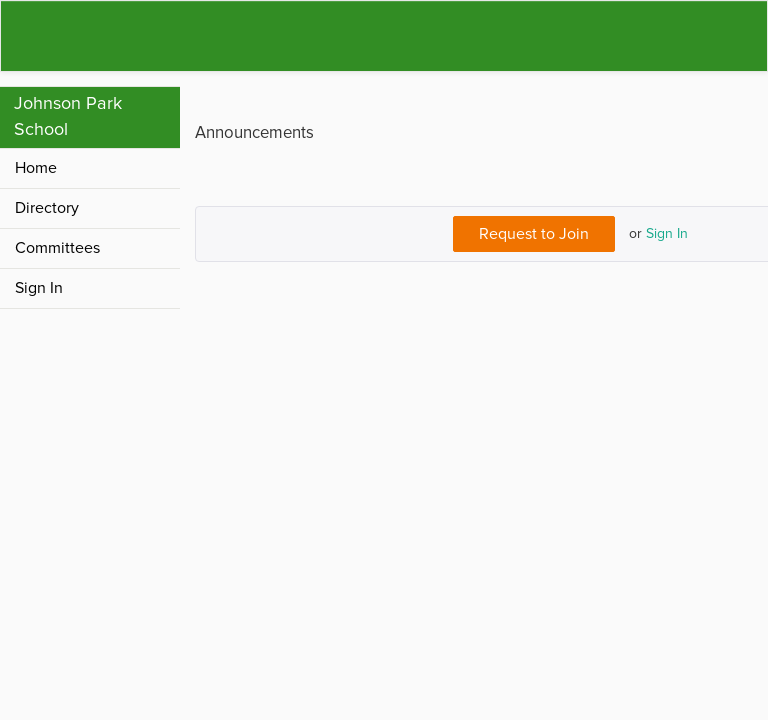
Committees (57, 248)
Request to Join (534, 234)
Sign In (667, 233)
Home (36, 168)
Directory (47, 208)
